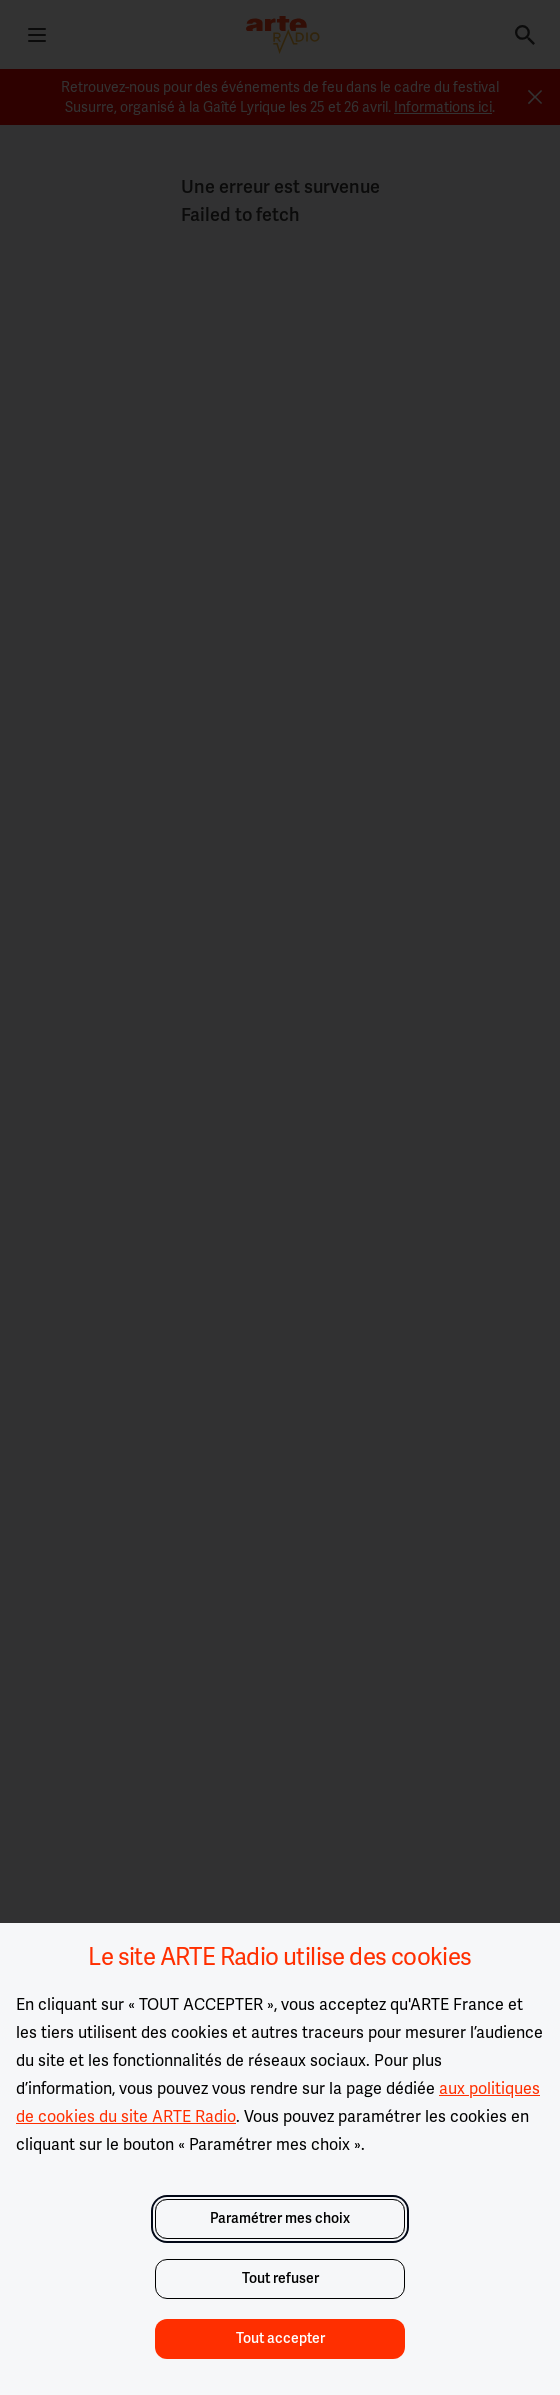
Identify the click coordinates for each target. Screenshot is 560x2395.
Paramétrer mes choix (280, 2218)
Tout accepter (280, 2338)
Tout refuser (280, 2278)
